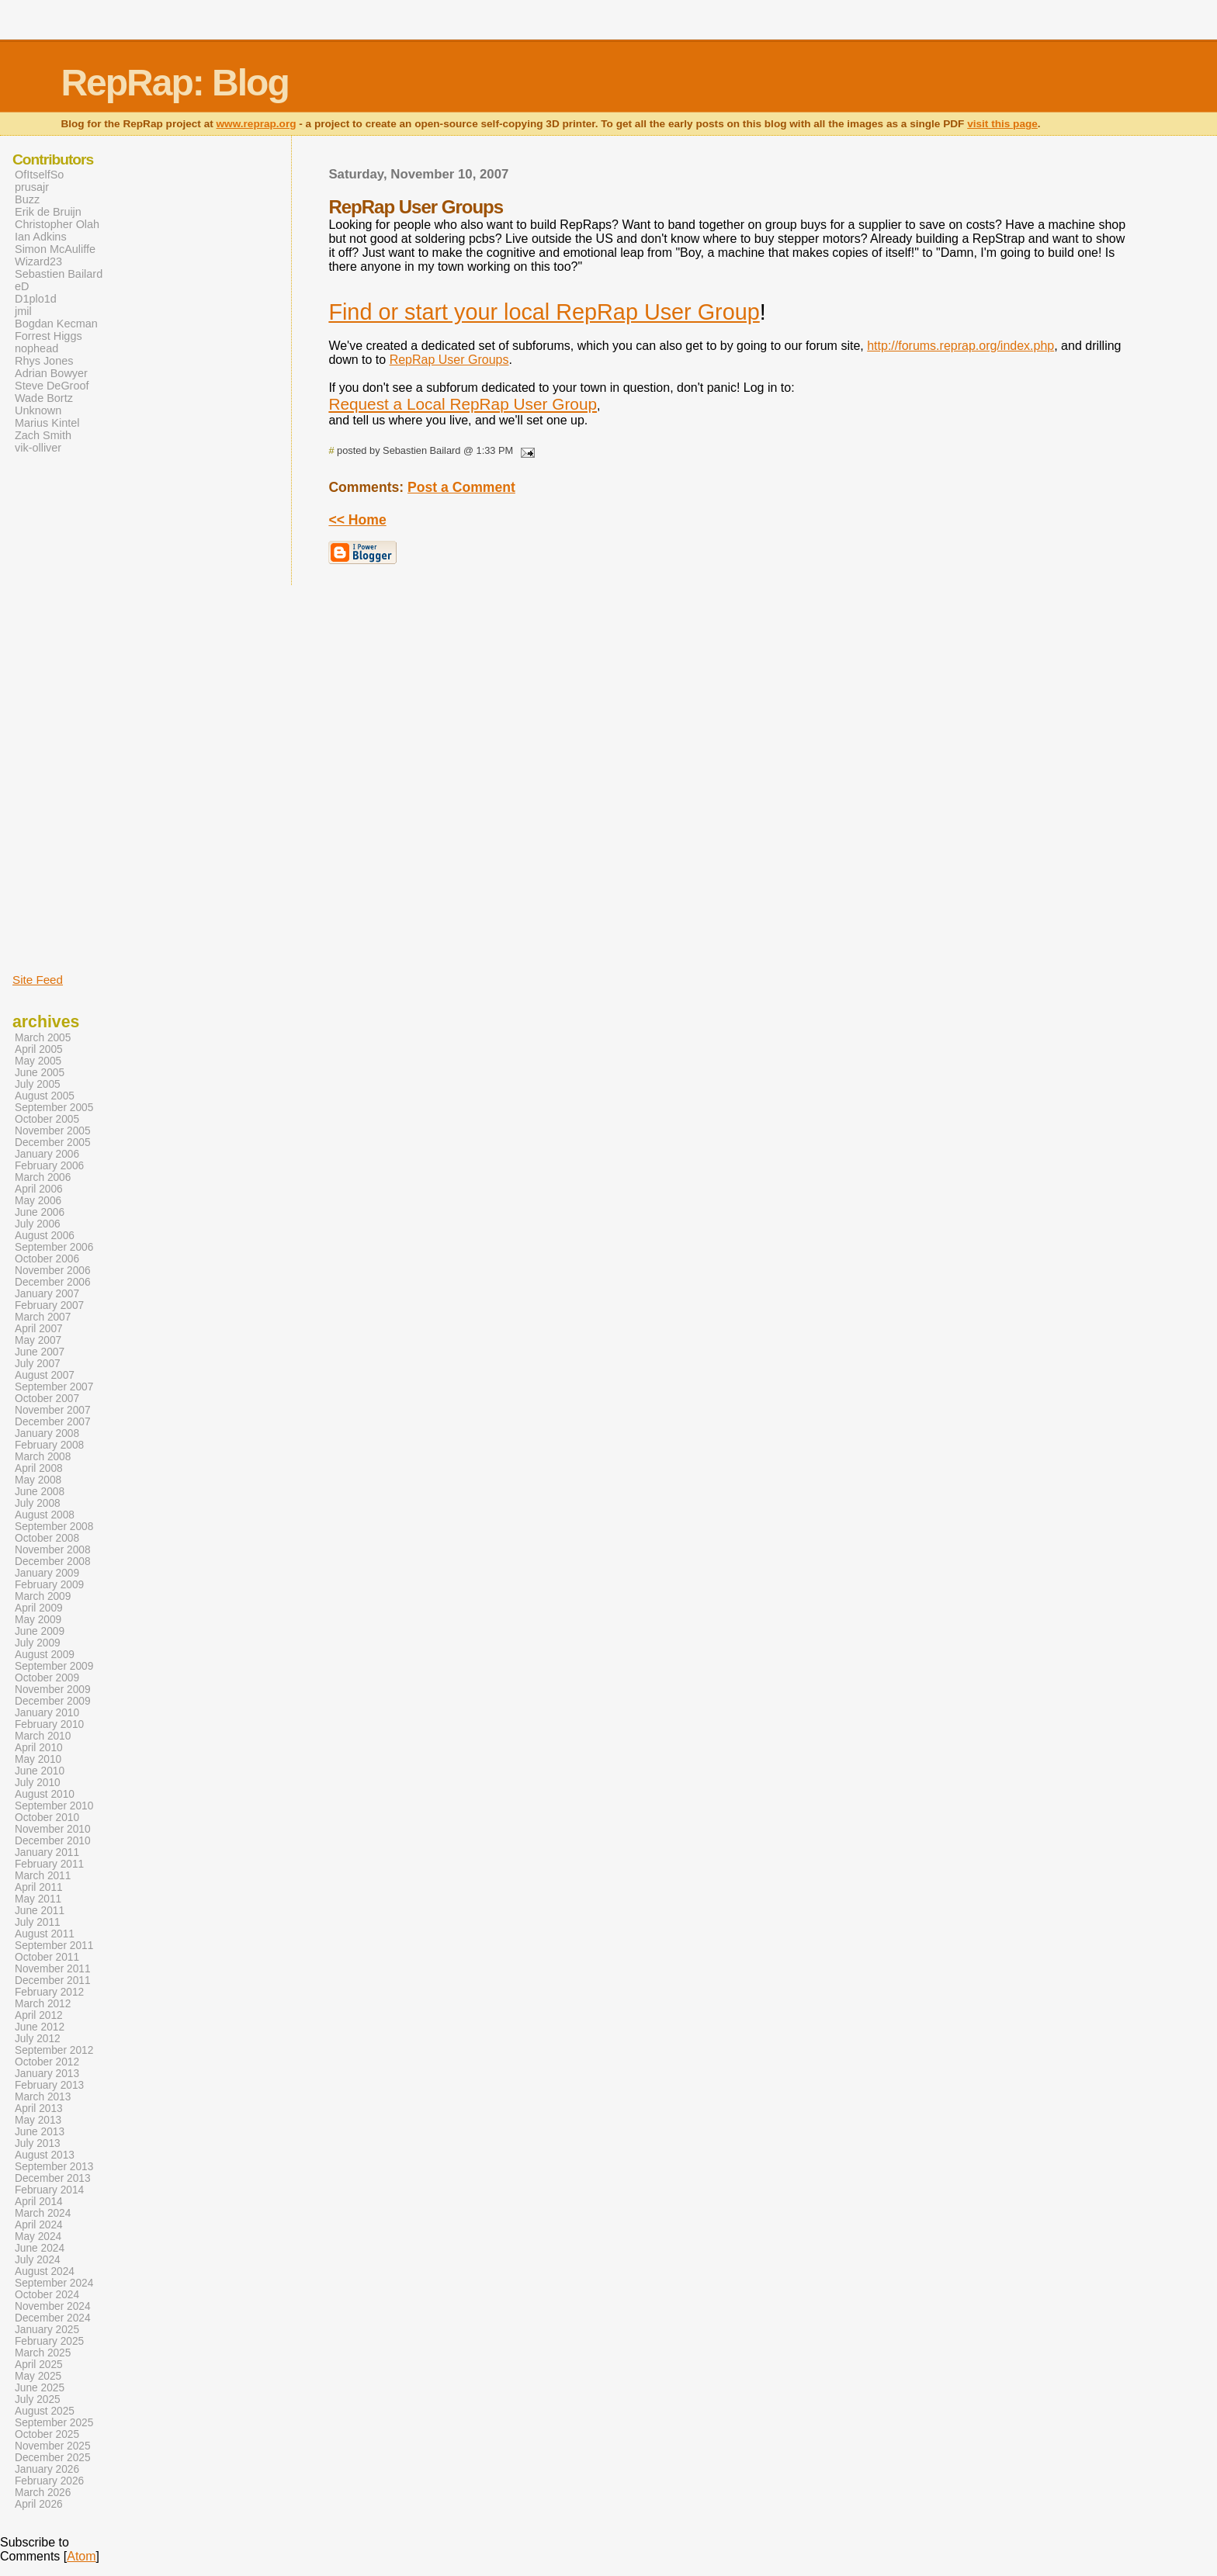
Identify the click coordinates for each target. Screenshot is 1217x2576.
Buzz (27, 199)
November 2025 (53, 2446)
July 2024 (38, 2260)
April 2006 (39, 1189)
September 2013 (54, 2167)
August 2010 (45, 1794)
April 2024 (39, 2225)
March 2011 (43, 1876)
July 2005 (38, 1084)
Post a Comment (461, 487)
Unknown (38, 410)
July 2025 (38, 2399)
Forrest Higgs (48, 336)
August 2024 (45, 2271)
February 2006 (49, 1166)
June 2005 (39, 1073)
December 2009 (53, 1701)
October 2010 (47, 1817)
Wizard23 (38, 261)
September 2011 (54, 1945)
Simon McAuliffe (55, 249)
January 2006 (47, 1154)
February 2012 (49, 1992)
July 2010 (38, 1782)
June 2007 (39, 1352)
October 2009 (47, 1678)
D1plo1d (36, 299)
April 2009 (39, 1608)
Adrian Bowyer (51, 373)
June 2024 (39, 2248)
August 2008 (45, 1515)
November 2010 (53, 1829)
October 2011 (47, 1957)
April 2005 (39, 1049)
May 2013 (38, 2120)
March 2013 (43, 2097)
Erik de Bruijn (48, 212)
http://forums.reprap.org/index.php (960, 345)
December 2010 (53, 1841)
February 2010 (49, 1724)
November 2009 (53, 1689)
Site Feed (37, 979)
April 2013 (39, 2108)
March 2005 (43, 1038)
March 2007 (43, 1317)
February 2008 (49, 1445)
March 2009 (43, 1596)
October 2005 (47, 1119)
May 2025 (38, 2376)
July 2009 (38, 1643)
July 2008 (38, 1503)
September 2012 (54, 2050)
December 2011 (53, 1980)
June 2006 (39, 1212)
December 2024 (53, 2318)
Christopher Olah (57, 224)
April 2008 (39, 1468)
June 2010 (39, 1771)
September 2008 (54, 1526)
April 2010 (39, 1748)
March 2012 (43, 2004)
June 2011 (39, 1910)
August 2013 (45, 2155)
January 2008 (47, 1433)
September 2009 (54, 1666)
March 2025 (43, 2353)
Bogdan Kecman (56, 323)
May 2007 (38, 1340)
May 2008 (38, 1480)
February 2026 (49, 2481)
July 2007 (38, 1363)
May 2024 (38, 2236)
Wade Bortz (44, 398)
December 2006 (53, 1282)
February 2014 (49, 2190)
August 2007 (45, 1375)
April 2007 (39, 1329)
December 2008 (53, 1561)
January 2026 (47, 2469)
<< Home (357, 520)
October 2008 (47, 1538)
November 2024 (53, 2306)
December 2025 (53, 2457)
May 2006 (38, 1201)
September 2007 (54, 1387)
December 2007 (53, 1422)
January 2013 (47, 2073)
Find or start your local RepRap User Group (543, 311)
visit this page (1002, 124)
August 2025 (45, 2411)
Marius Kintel (47, 423)
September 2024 (54, 2283)
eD (22, 286)
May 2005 (38, 1061)
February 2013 (49, 2085)
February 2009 (49, 1585)
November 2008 (53, 1550)
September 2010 (54, 1806)
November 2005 (53, 1131)
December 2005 (53, 1142)
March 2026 (43, 2492)
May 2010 (38, 1759)
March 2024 (43, 2213)
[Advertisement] (59, 712)
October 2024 (47, 2295)
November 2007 (53, 1410)
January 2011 (47, 1852)
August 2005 (45, 1096)
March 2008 (43, 1457)
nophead (36, 348)
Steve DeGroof (52, 385)
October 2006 (47, 1259)
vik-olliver (38, 447)
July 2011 (38, 1922)
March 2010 (43, 1736)
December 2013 (53, 2178)
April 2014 (39, 2201)
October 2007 (47, 1398)
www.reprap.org (256, 124)
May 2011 (38, 1899)
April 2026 (39, 2504)
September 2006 (54, 1247)
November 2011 (53, 1969)
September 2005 (54, 1107)
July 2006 (38, 1224)
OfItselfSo (39, 174)
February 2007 (49, 1305)
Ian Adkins (41, 236)
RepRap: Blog (174, 82)
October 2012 (47, 2062)
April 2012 (39, 2015)
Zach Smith (43, 435)
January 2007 (47, 1294)
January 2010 (47, 1713)
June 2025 (39, 2388)
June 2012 (39, 2027)
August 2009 (45, 1654)
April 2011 (39, 1887)
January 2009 (47, 1573)
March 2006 (43, 1177)
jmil (23, 311)
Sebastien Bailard (58, 274)
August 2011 (45, 1934)
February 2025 (49, 2341)
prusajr (32, 187)
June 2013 (39, 2132)
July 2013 (38, 2143)
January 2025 (47, 2329)
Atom (81, 2556)
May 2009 (38, 1620)
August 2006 (45, 1235)
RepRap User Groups (449, 359)
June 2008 (39, 1491)
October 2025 (47, 2434)
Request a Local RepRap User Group (462, 404)
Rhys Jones (44, 361)
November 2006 (53, 1270)
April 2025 (39, 2364)
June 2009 (39, 1631)
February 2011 (49, 1864)
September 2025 (54, 2423)
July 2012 (38, 2039)
